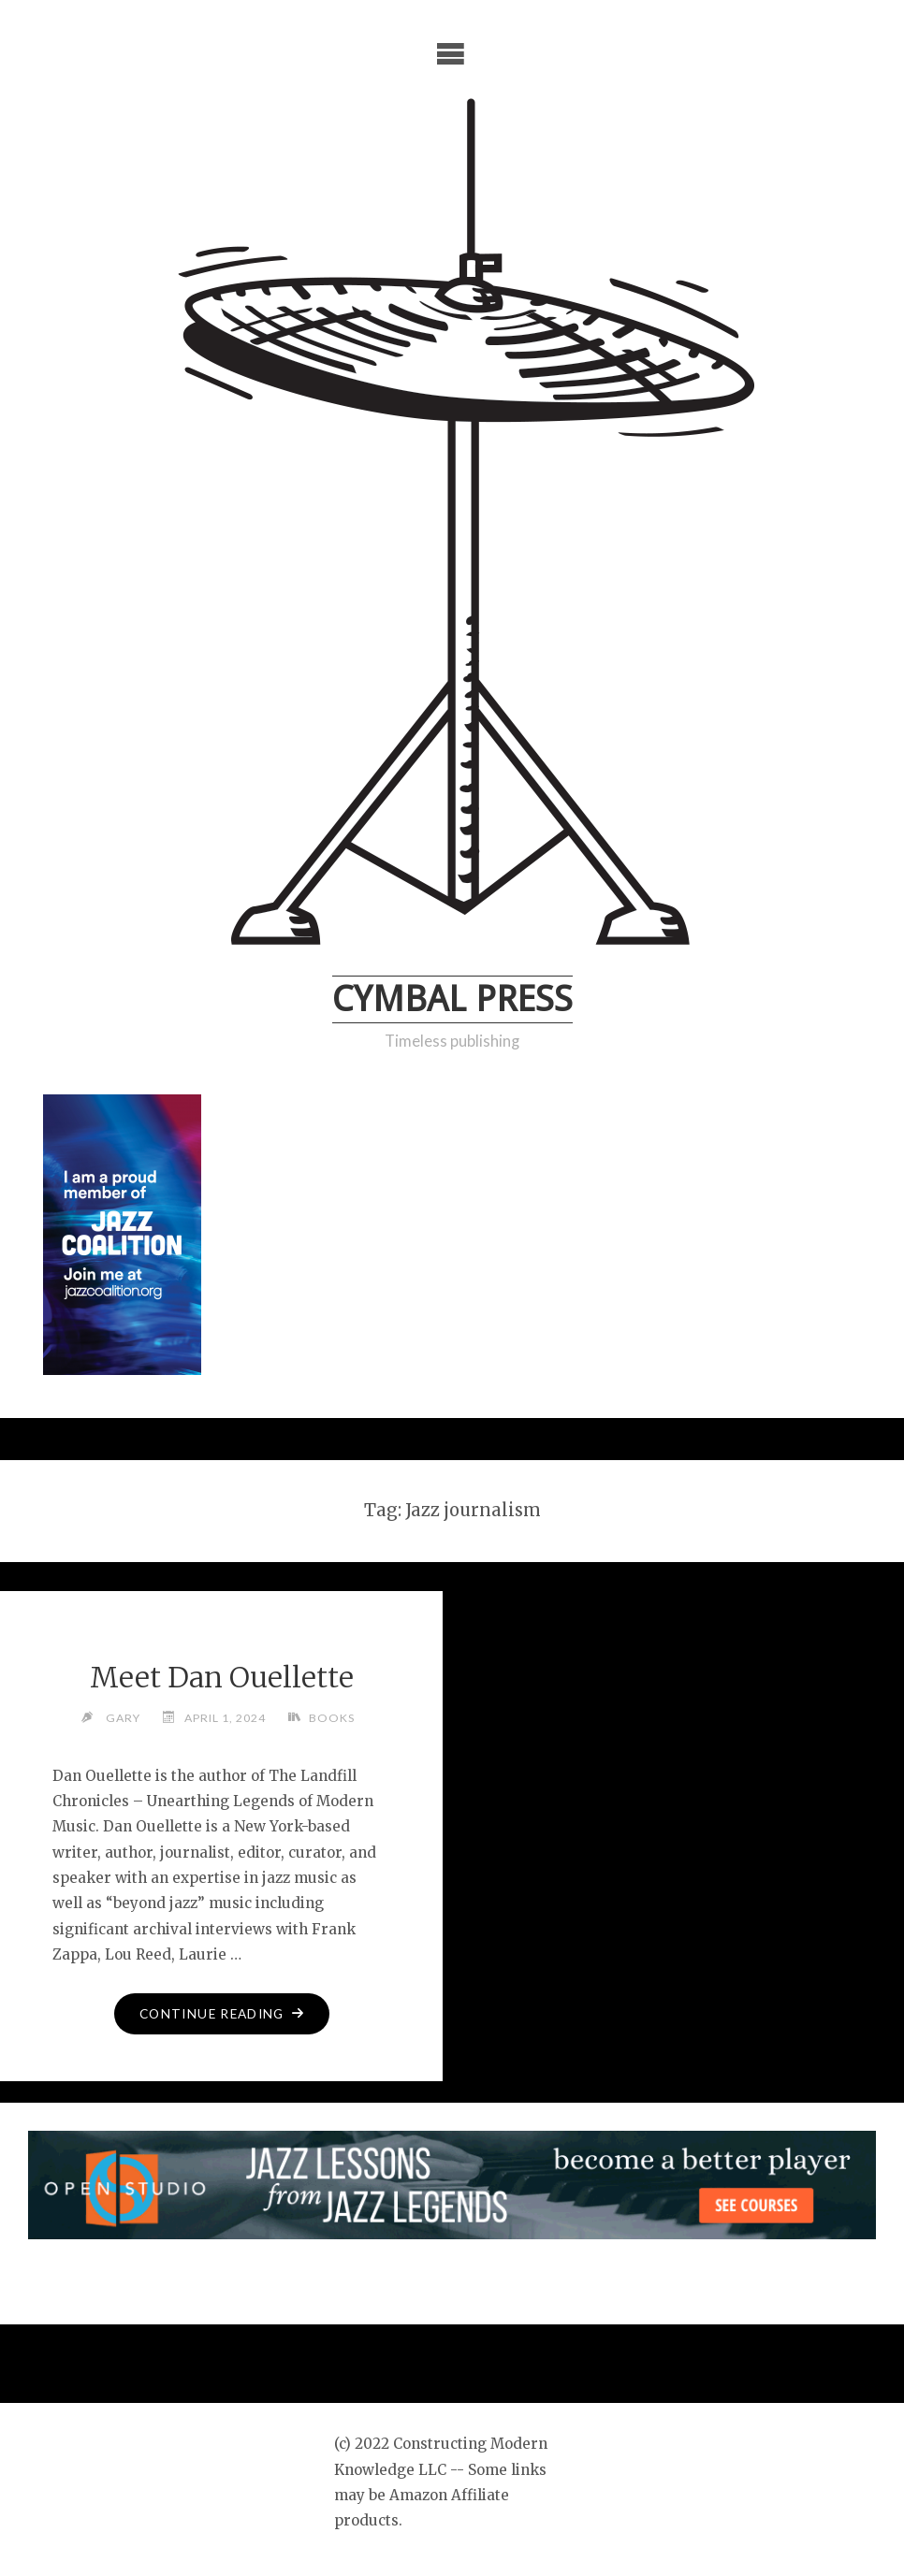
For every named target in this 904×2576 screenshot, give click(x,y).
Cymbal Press (452, 999)
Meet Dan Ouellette (222, 1677)
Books (332, 1718)
